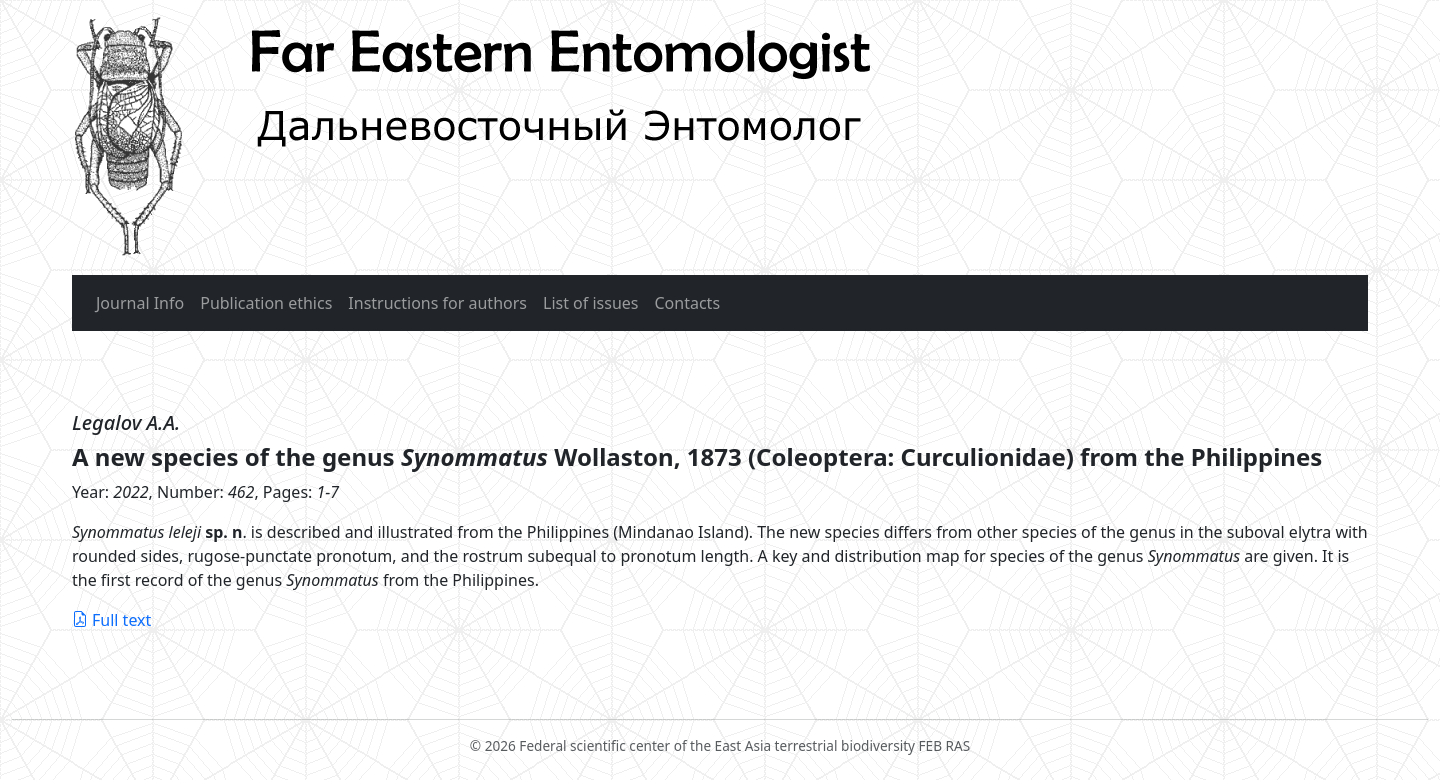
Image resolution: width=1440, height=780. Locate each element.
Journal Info (140, 303)
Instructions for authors (437, 303)
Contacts (688, 303)
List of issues (591, 303)
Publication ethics (266, 303)
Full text (111, 620)
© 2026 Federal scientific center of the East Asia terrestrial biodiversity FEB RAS (720, 737)
